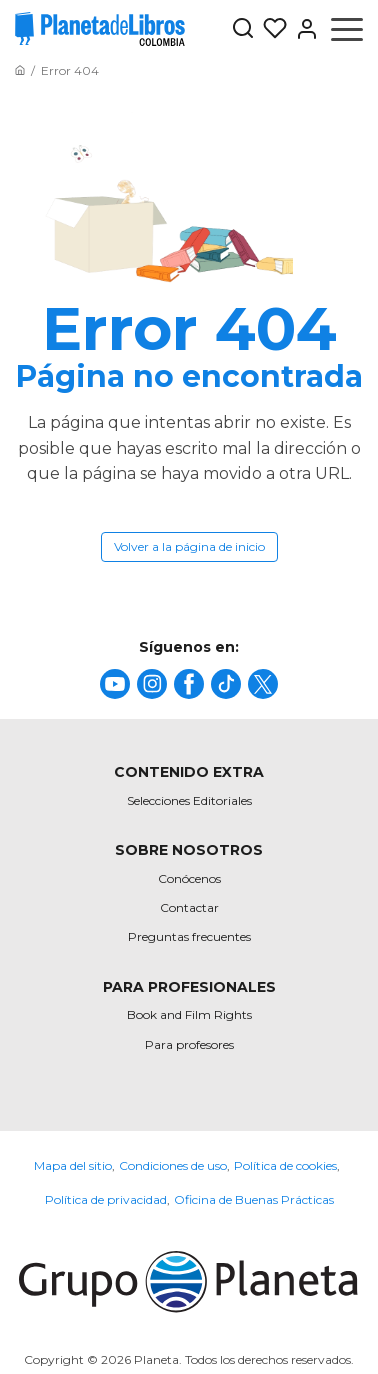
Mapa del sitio (73, 1165)
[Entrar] (303, 29)
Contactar (189, 907)
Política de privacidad (106, 1199)
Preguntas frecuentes (189, 936)
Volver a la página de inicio (189, 546)
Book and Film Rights (189, 1014)
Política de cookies (285, 1165)
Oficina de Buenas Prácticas (254, 1199)
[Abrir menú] (347, 29)
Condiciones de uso (173, 1165)
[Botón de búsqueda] (243, 29)
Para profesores (189, 1044)
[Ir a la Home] (20, 70)
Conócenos (189, 878)
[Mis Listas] (271, 29)
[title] (115, 684)
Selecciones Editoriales (189, 800)
